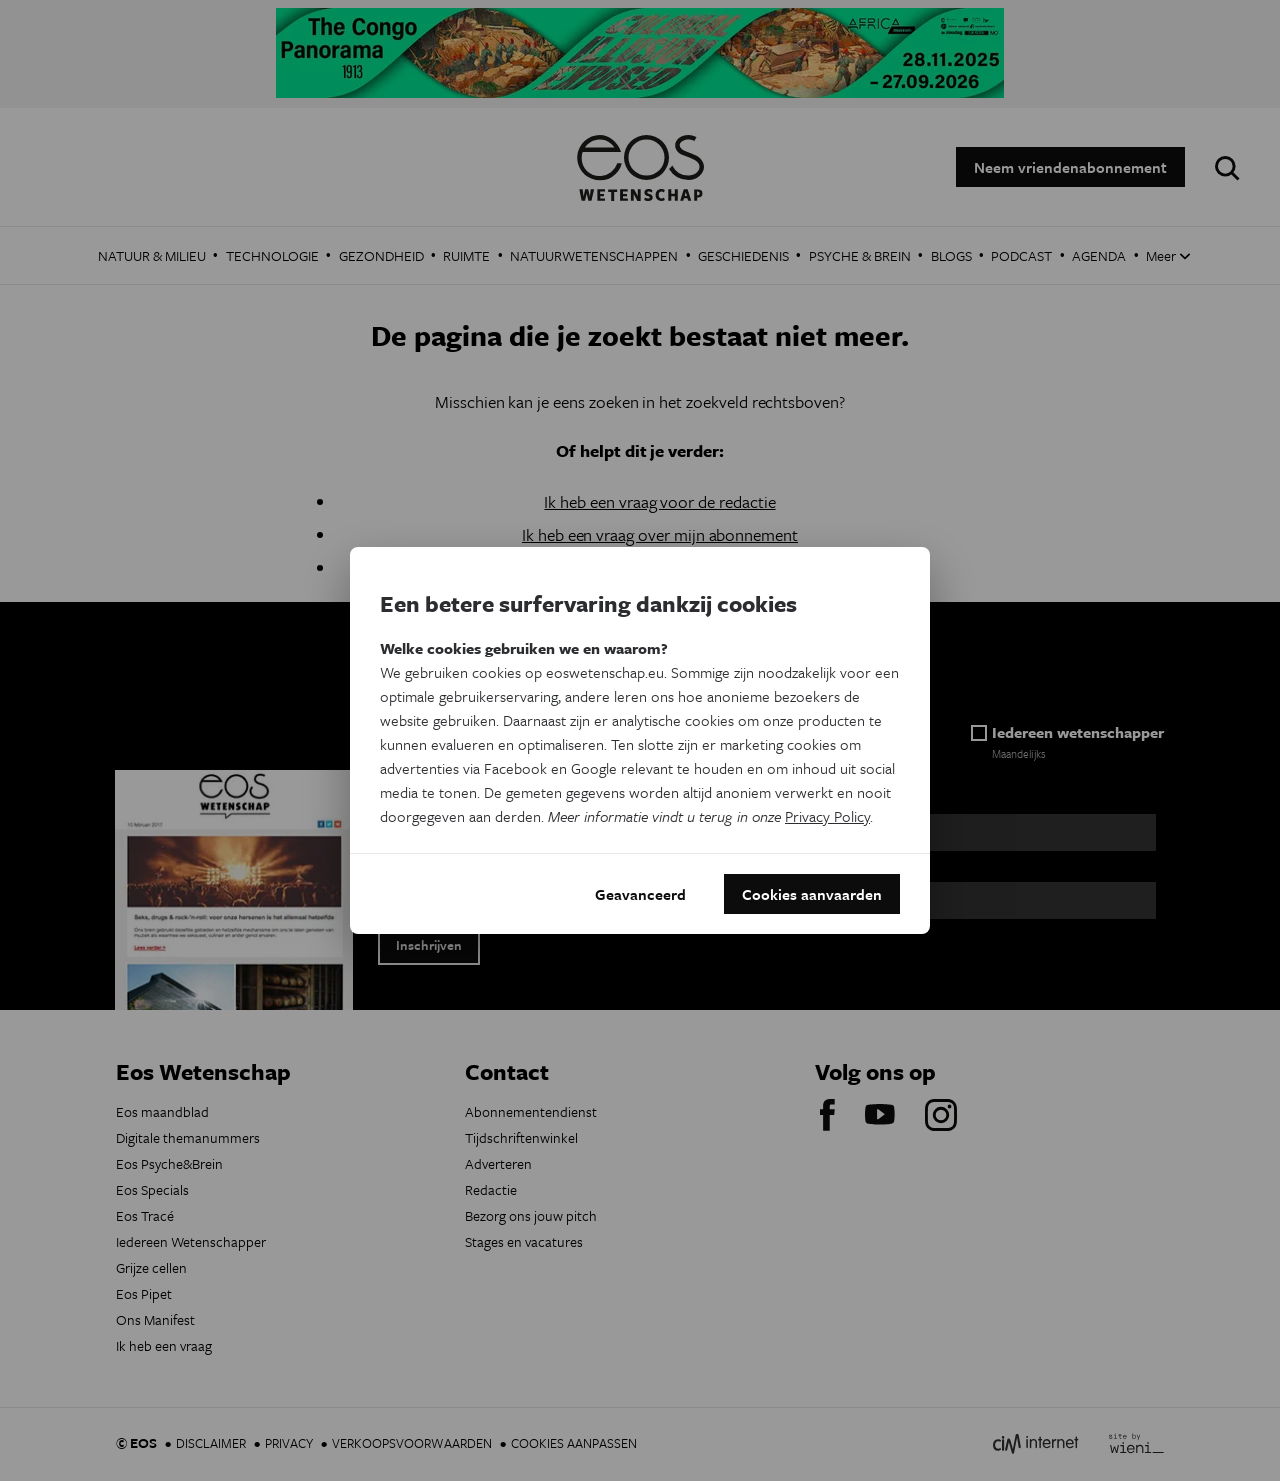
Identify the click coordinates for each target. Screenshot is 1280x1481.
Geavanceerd (640, 894)
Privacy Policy (827, 816)
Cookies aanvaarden (812, 894)
